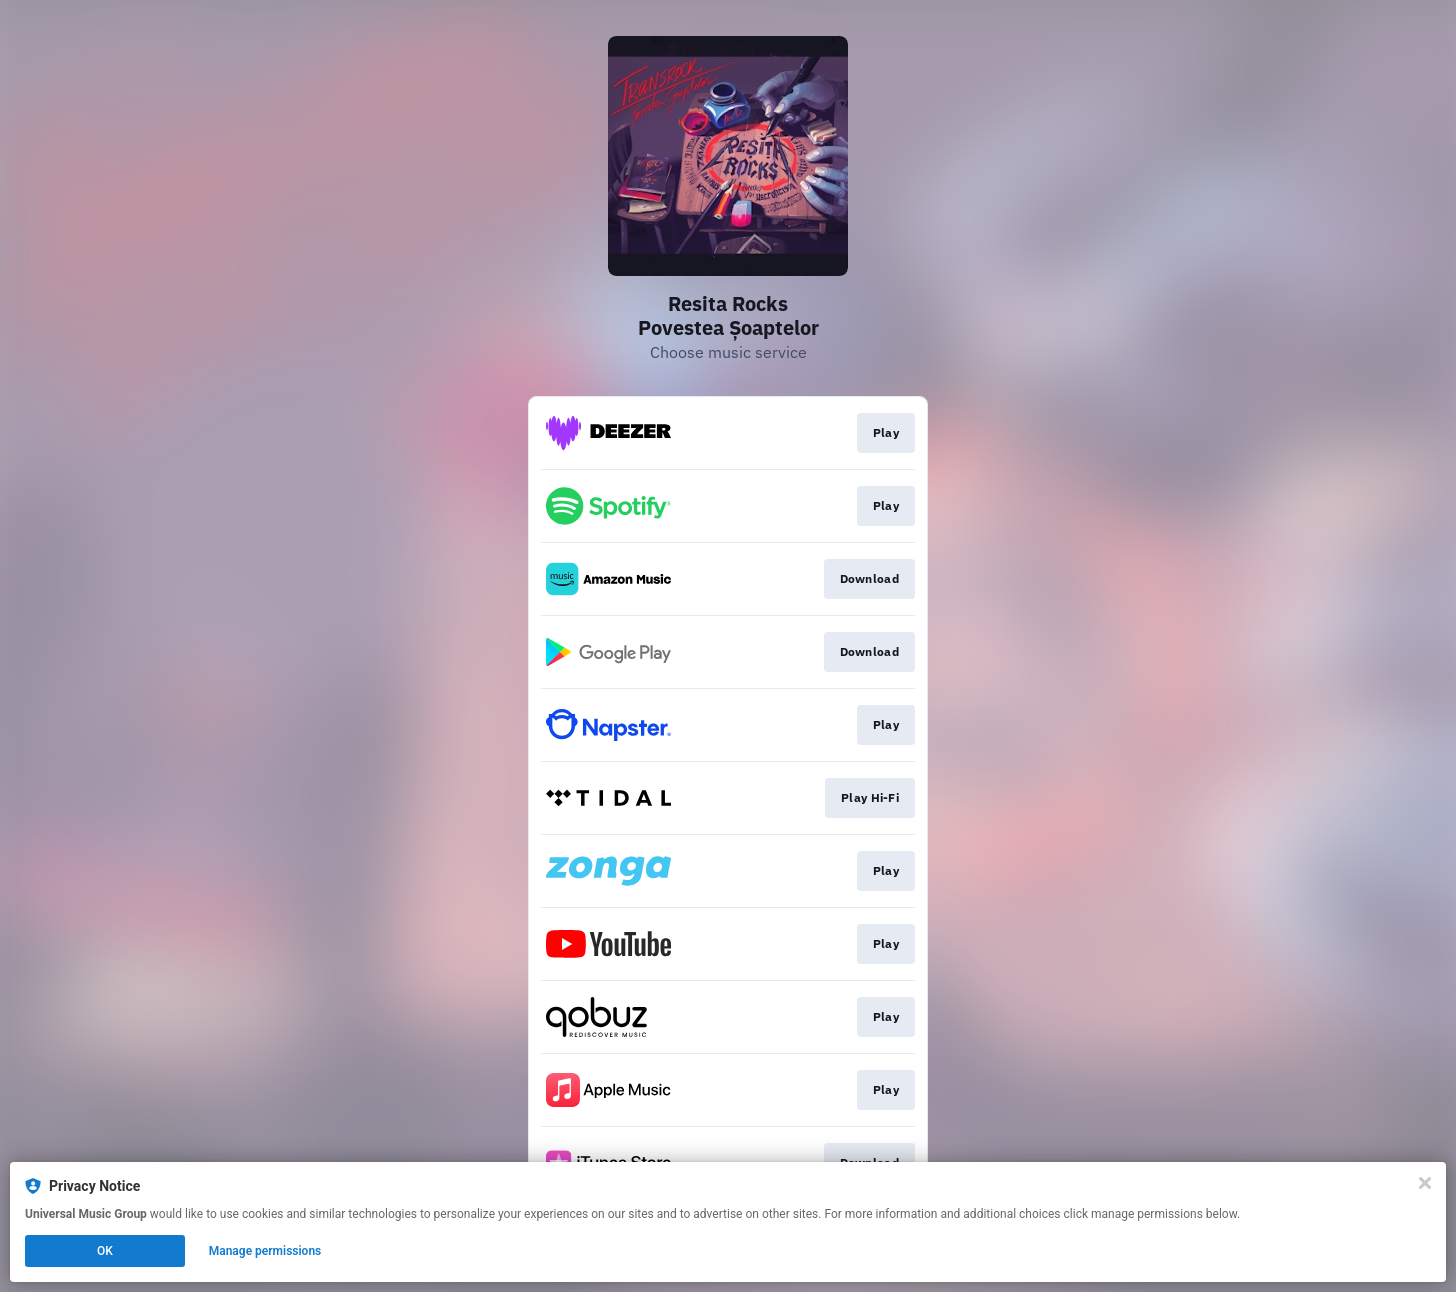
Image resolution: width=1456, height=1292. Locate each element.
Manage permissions (265, 1251)
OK (105, 1251)
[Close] (1425, 1183)
